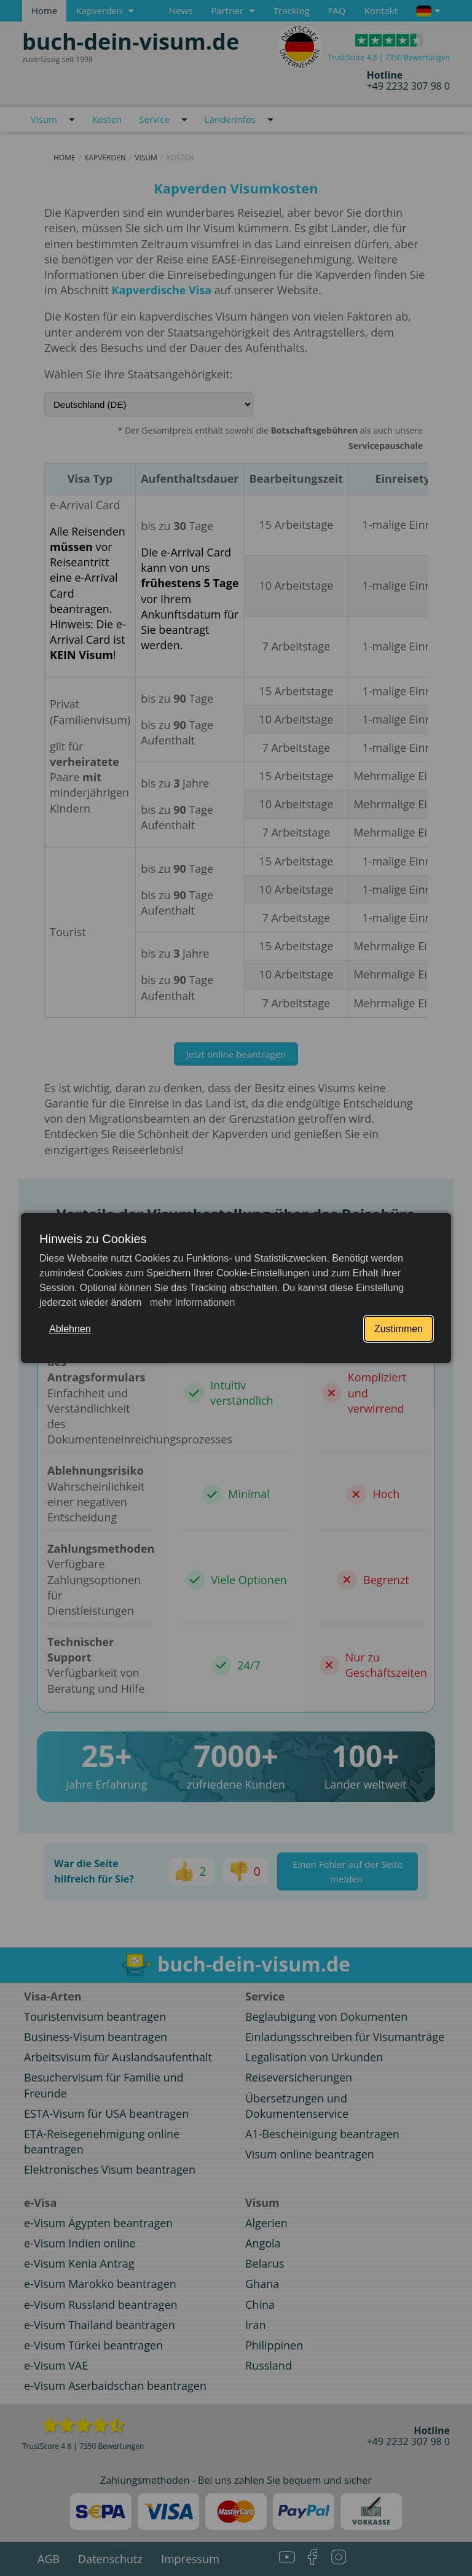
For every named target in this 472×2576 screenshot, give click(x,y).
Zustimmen (398, 1329)
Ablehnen (70, 1329)
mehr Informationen (191, 1302)
